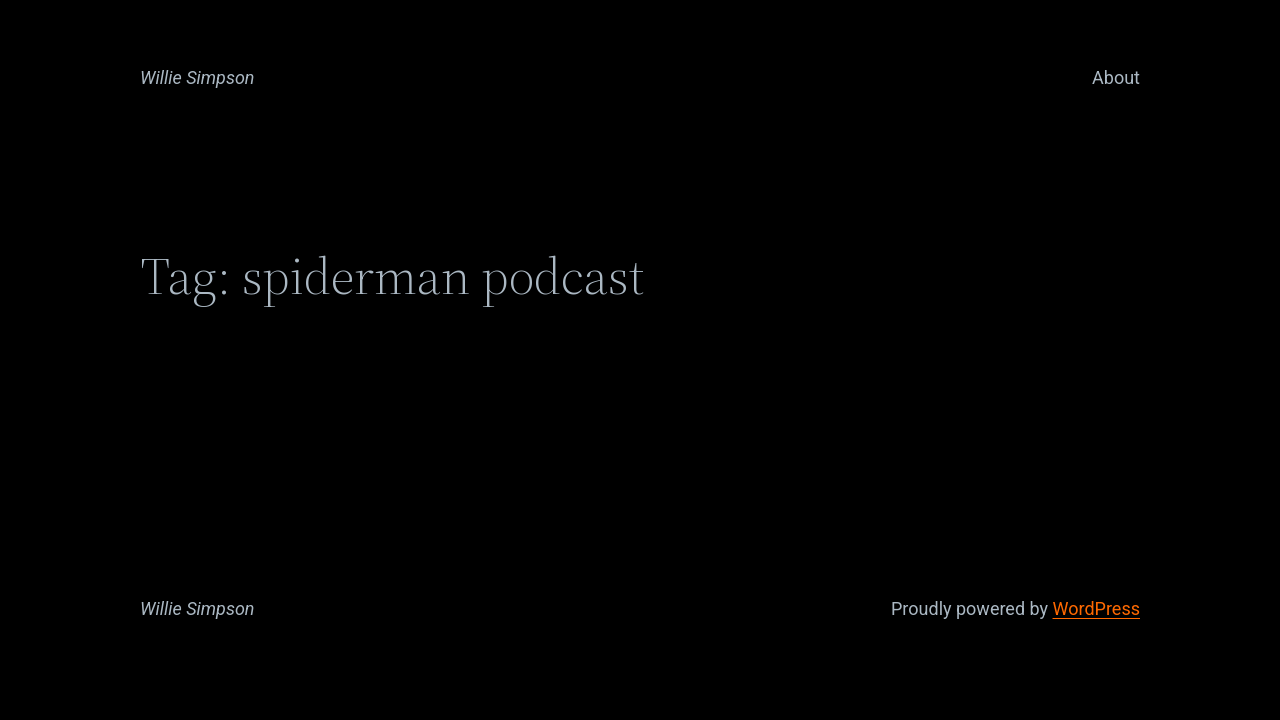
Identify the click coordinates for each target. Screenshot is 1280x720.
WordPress (1096, 608)
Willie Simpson (197, 77)
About (1116, 77)
